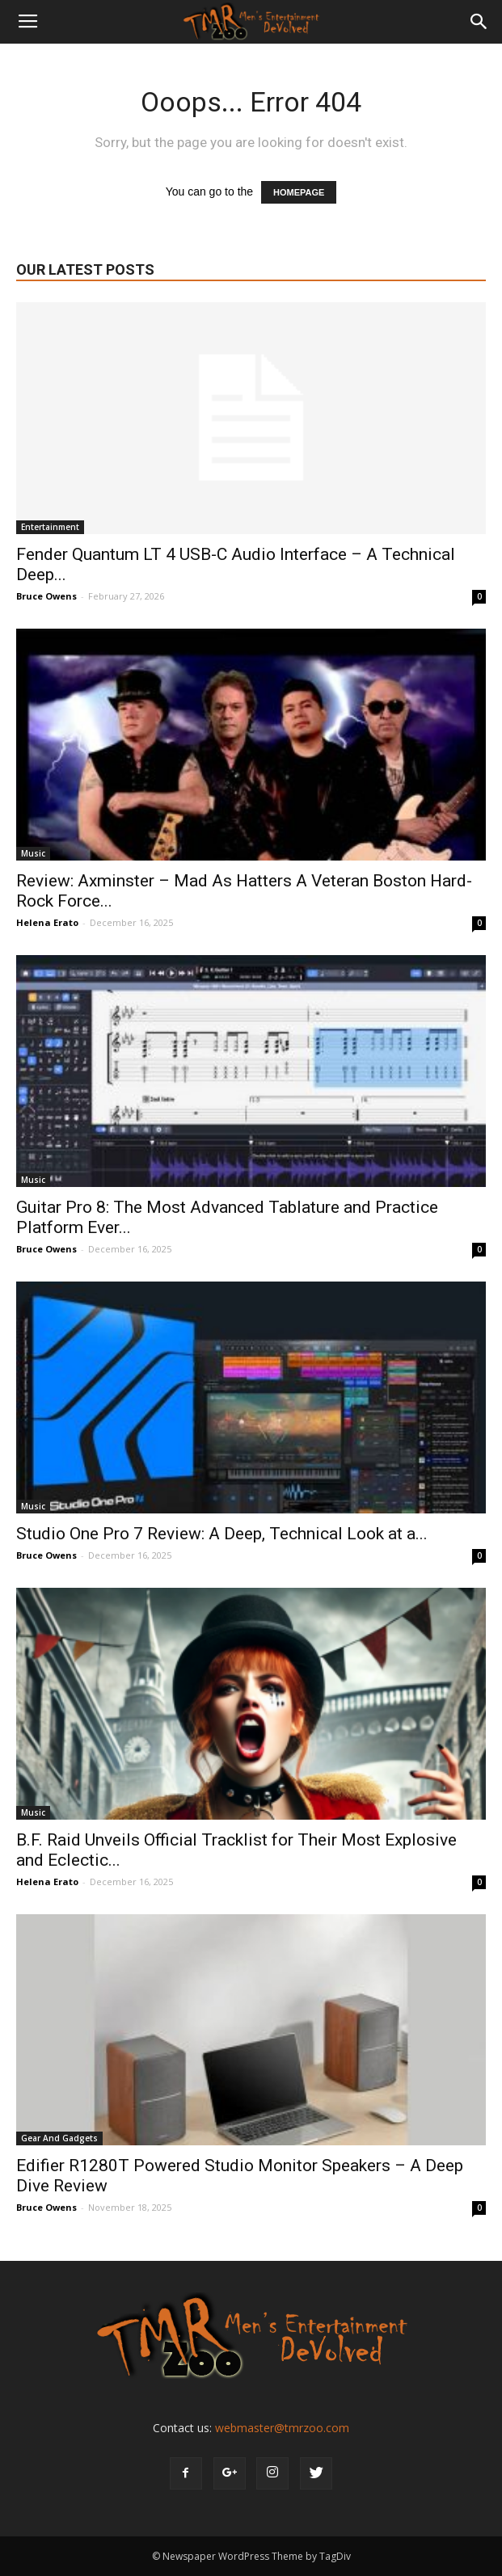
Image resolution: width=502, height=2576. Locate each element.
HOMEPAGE (298, 192)
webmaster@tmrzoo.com (282, 2427)
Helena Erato (47, 922)
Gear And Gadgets (59, 2138)
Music (33, 853)
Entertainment (50, 526)
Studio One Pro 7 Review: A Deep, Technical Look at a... (222, 1533)
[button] (479, 22)
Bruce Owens (46, 596)
